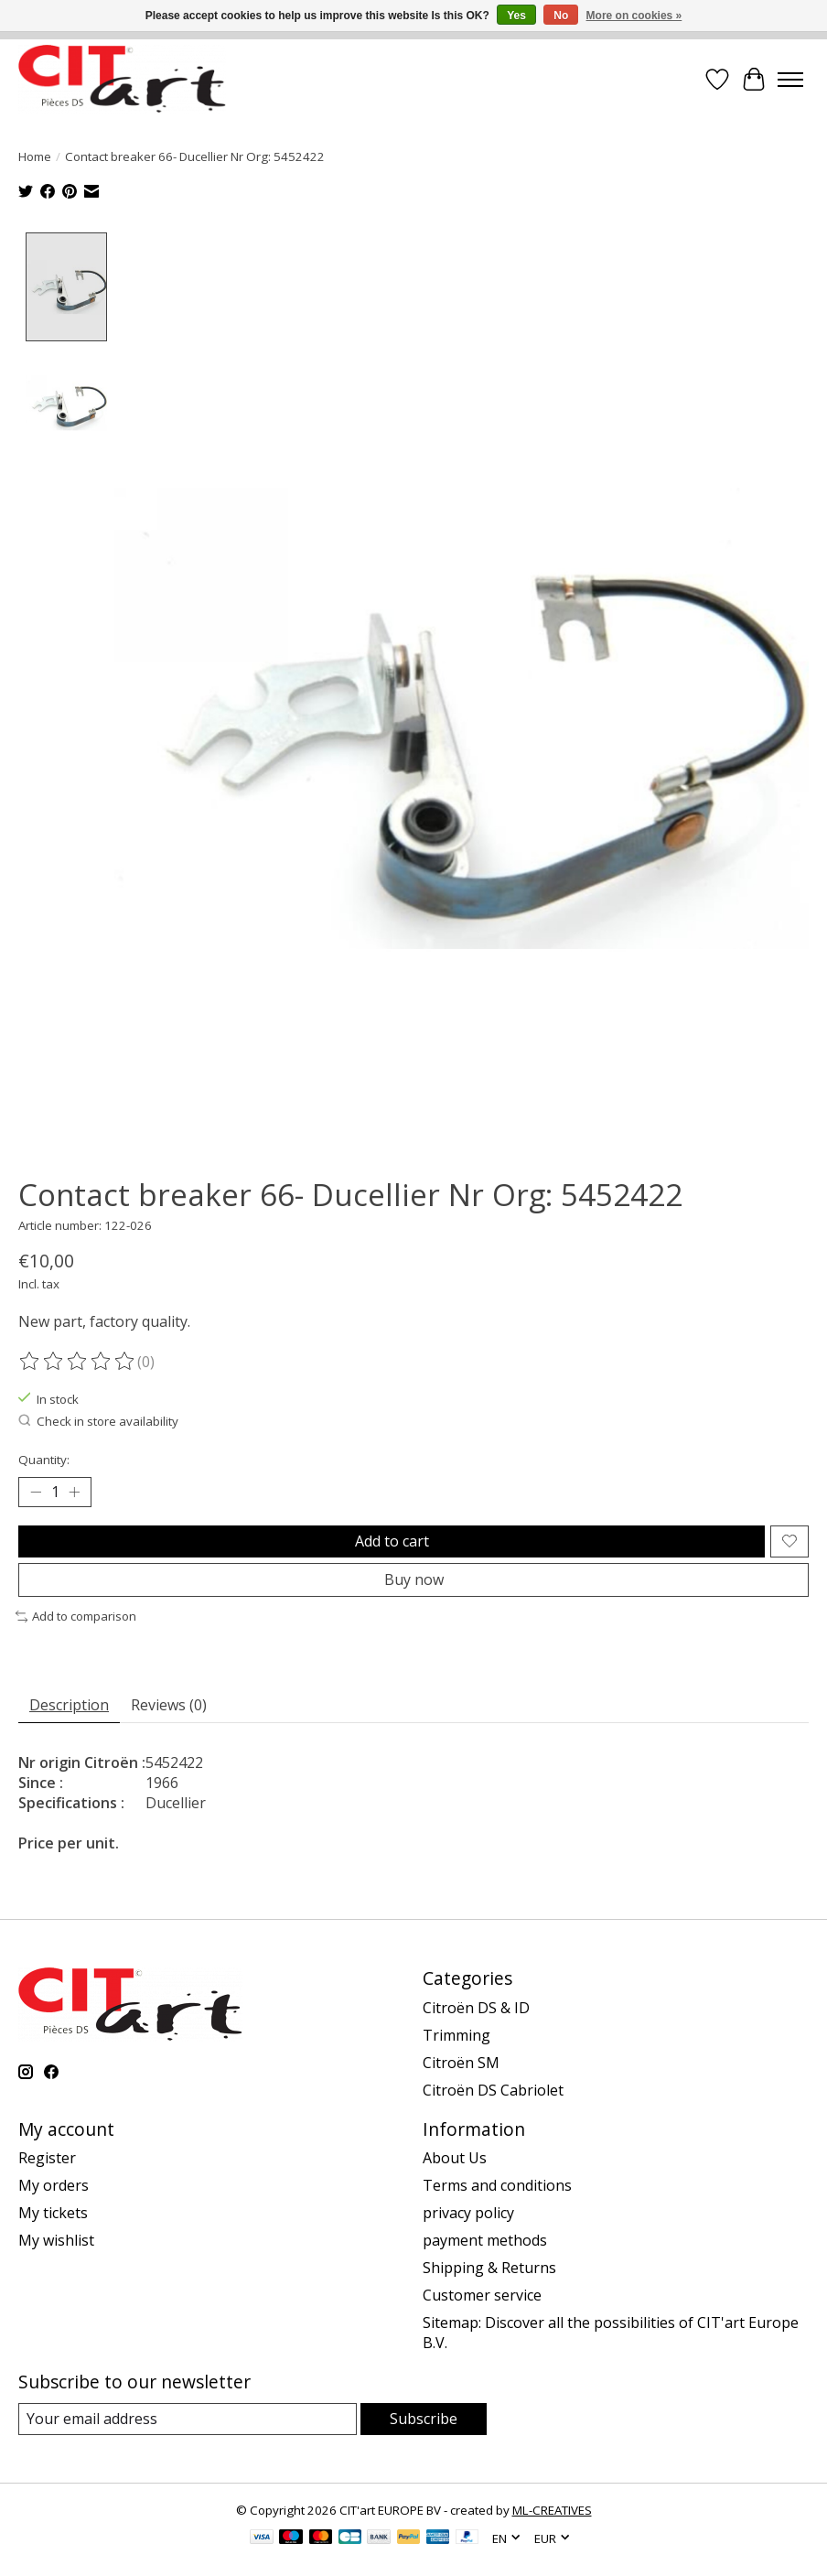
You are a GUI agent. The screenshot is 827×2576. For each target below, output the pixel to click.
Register (47, 2157)
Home (34, 156)
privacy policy (468, 2212)
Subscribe (423, 2418)
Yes (516, 15)
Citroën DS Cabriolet (493, 2088)
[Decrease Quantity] (36, 1491)
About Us (455, 2157)
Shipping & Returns (489, 2267)
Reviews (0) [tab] (169, 1703)
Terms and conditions (497, 2184)
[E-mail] (187, 2418)
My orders (53, 2184)
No (560, 15)
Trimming (456, 2033)
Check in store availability (98, 1420)
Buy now (414, 1578)
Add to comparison (76, 1615)
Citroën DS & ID (476, 2006)
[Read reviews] (77, 1360)
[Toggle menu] (790, 79)
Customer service (482, 2294)
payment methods (485, 2239)
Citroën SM (461, 2061)
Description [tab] (69, 1703)
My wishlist (56, 2239)
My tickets (53, 2212)
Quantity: (44, 1458)
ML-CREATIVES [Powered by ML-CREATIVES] (552, 2509)
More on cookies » (634, 15)
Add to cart (392, 1539)
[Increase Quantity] (74, 1491)
